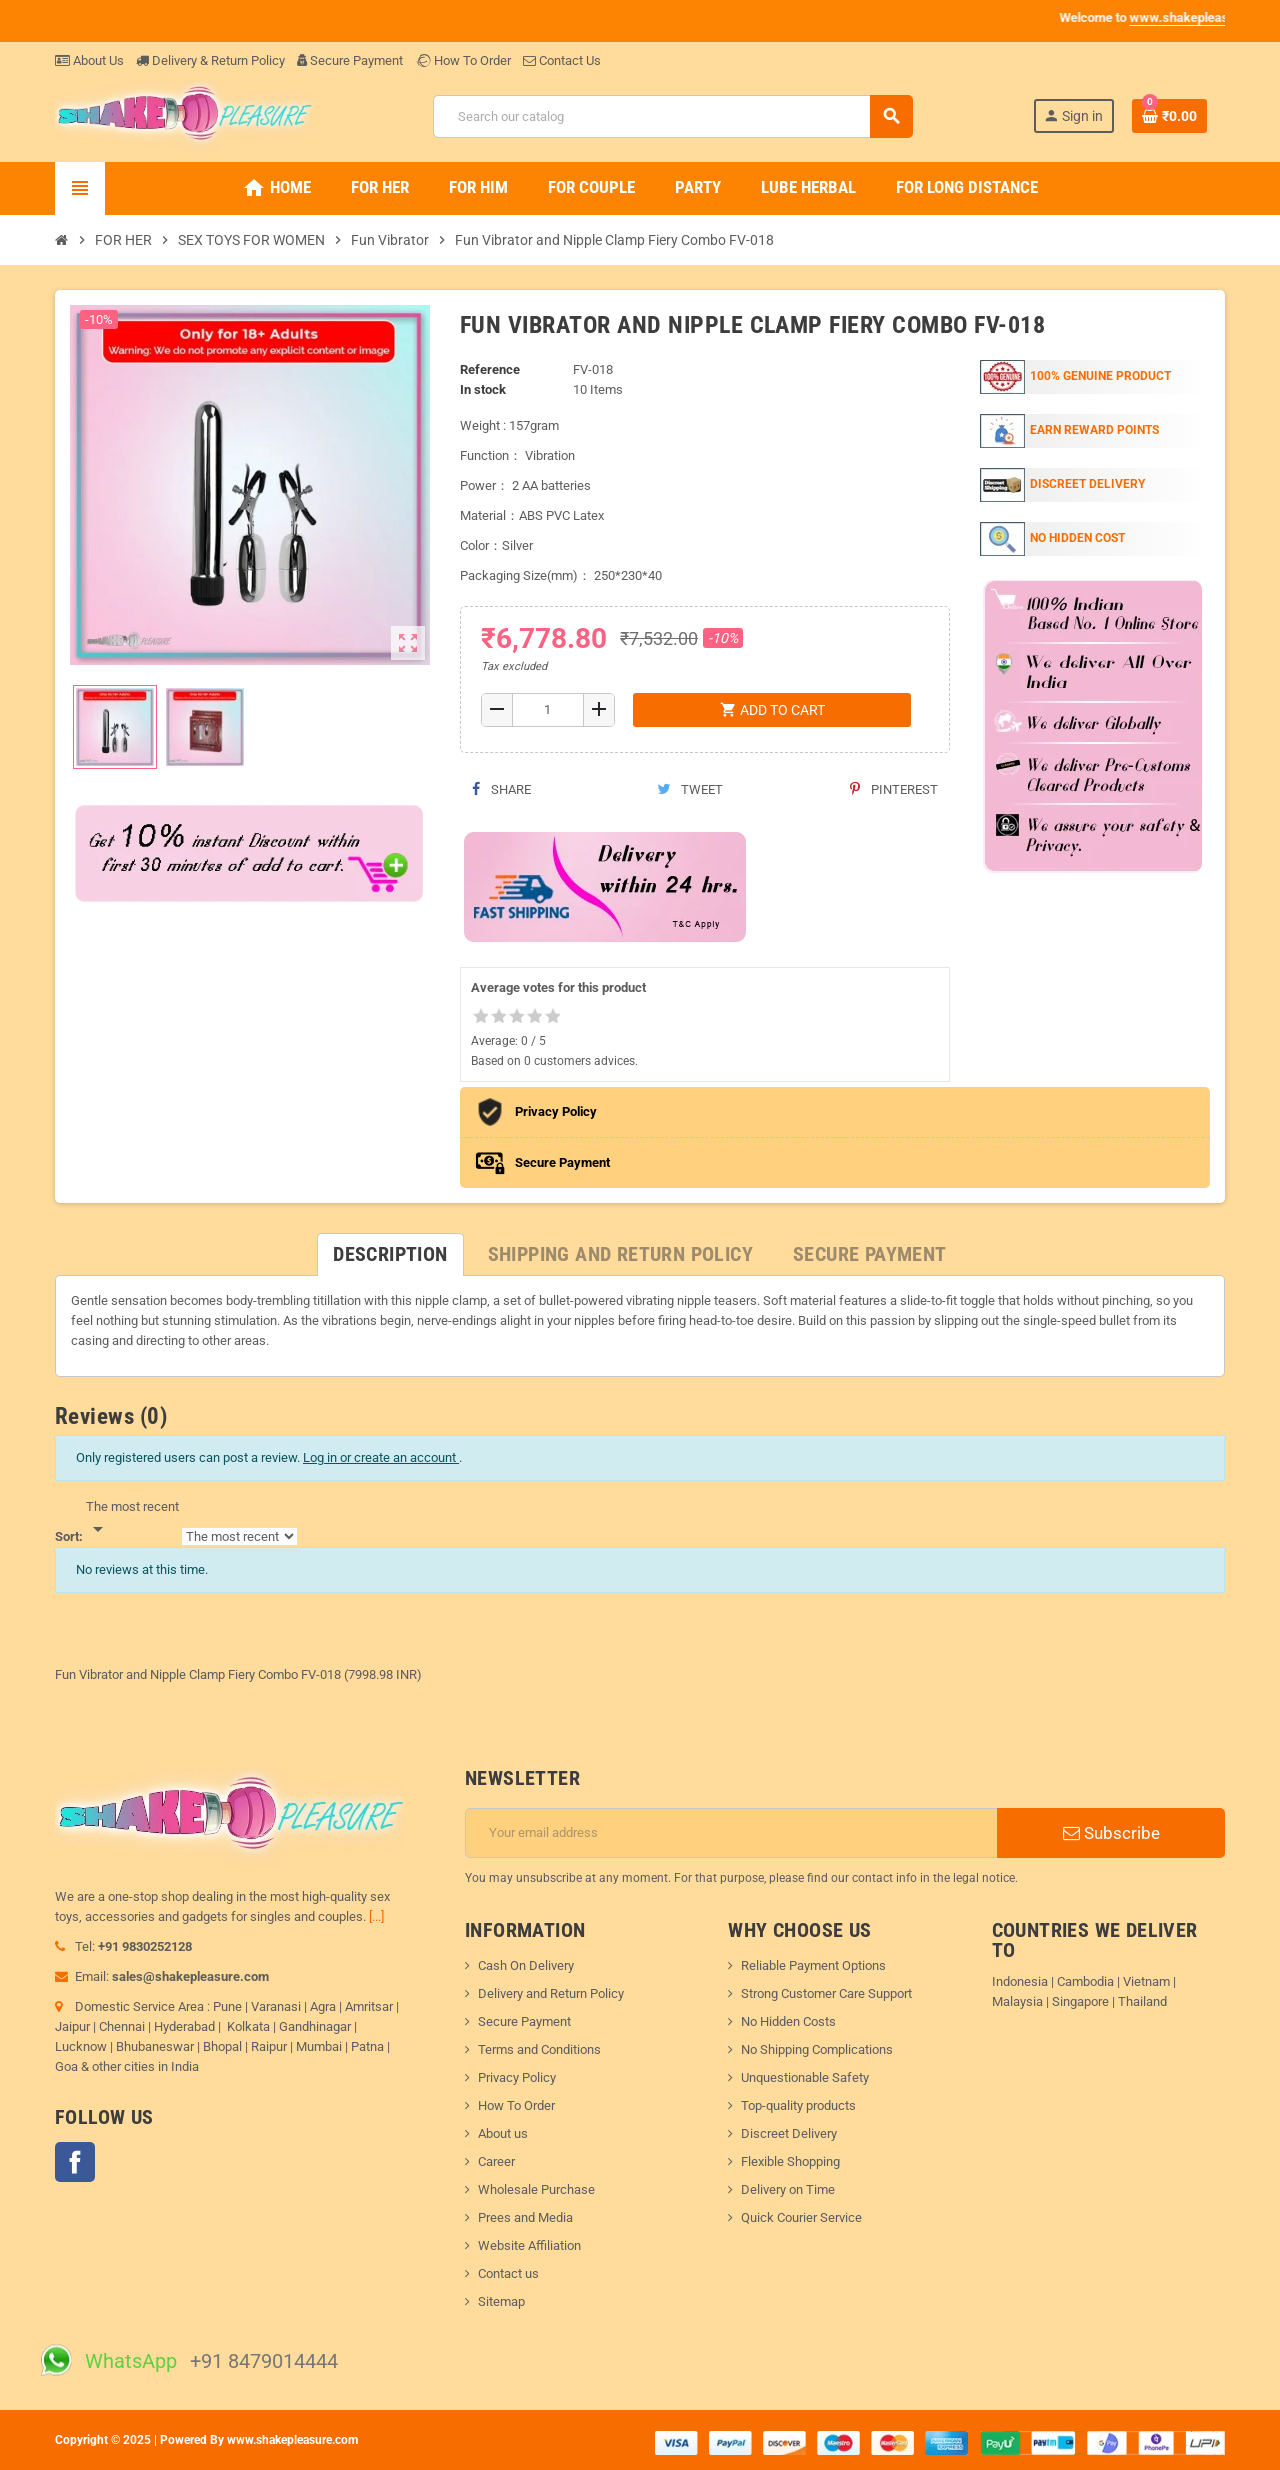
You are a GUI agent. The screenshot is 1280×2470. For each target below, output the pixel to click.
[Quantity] (548, 710)
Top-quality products (798, 2105)
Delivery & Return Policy (210, 60)
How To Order (463, 60)
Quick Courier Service (801, 2217)
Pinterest (894, 789)
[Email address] (731, 1833)
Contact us (508, 2273)
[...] (376, 1916)
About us (503, 2133)
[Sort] (132, 1519)
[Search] (672, 116)
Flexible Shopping (790, 2161)
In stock (483, 389)
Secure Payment (350, 60)
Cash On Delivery (526, 1965)
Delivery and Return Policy (551, 1993)
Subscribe (1111, 1833)
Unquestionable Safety (805, 2077)
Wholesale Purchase (536, 2189)
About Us (89, 60)
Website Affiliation (529, 2245)
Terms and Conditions (539, 2049)
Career (496, 2161)
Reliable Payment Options (813, 1965)
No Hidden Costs (788, 2021)
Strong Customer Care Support (826, 1993)
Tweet (690, 789)
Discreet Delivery (789, 2133)
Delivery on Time (788, 2189)
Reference (490, 369)
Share (501, 789)
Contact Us (562, 60)
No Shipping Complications (817, 2049)
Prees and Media (525, 2217)
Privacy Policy (517, 2077)
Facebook (75, 2162)
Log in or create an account (381, 1457)
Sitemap (501, 2301)
